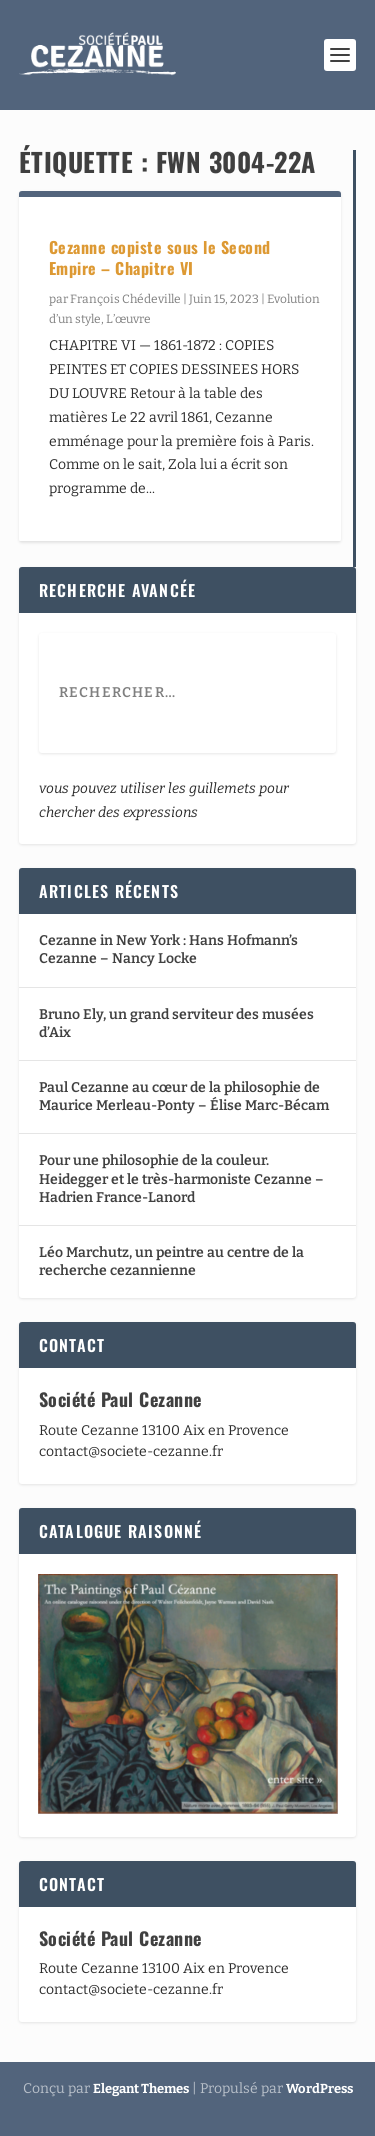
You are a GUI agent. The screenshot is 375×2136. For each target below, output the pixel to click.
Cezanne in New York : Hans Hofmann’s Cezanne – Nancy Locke (168, 949)
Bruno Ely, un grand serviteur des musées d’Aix (176, 1023)
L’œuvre (128, 319)
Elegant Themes (141, 2088)
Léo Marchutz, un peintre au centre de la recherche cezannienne (171, 1261)
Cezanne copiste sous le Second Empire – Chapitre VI (160, 257)
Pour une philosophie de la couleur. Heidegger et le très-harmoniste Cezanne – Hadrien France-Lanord (181, 1178)
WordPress (319, 2088)
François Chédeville (125, 299)
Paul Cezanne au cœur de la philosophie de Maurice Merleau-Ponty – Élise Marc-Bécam (184, 1096)
